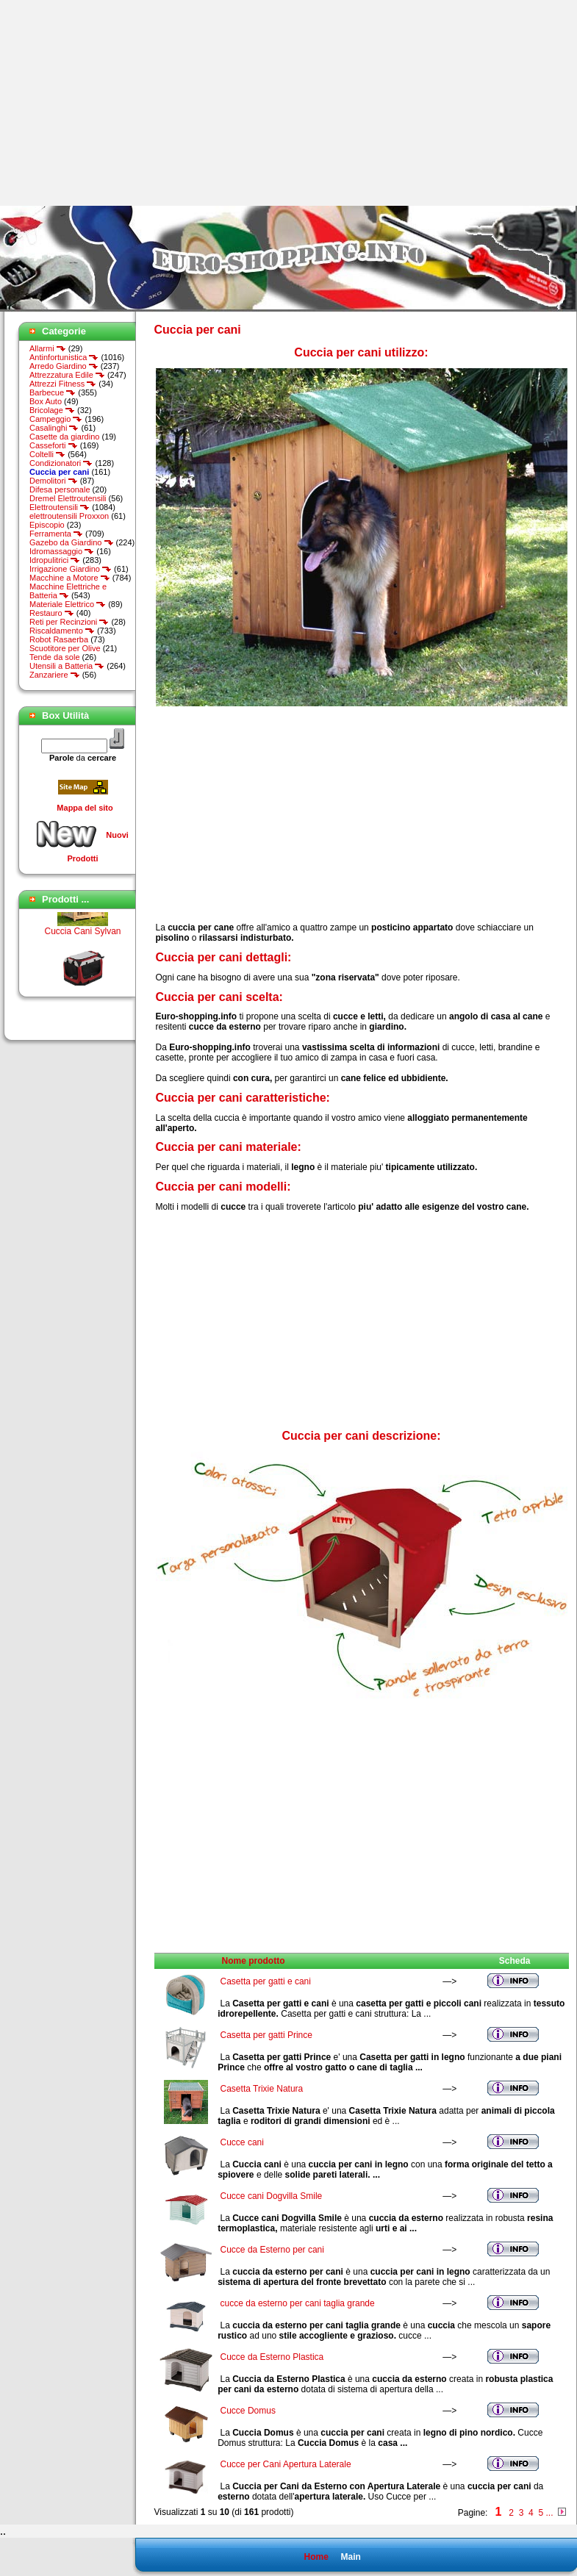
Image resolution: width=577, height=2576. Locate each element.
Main (350, 2557)
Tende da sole (54, 657)
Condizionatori (61, 463)
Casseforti (53, 445)
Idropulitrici (54, 560)
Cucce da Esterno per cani (272, 2250)
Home (316, 2557)
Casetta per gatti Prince (266, 2035)
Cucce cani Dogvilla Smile (272, 2196)
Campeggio (55, 419)
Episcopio (47, 524)
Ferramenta (56, 533)
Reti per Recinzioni (69, 621)
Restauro (51, 613)
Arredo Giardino (63, 366)
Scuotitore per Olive (65, 648)
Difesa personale (59, 489)
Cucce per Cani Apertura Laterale (286, 2464)
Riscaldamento (62, 630)
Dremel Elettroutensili (68, 498)
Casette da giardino (64, 436)
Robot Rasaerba (58, 639)
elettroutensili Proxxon (69, 516)
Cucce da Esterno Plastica (272, 2357)
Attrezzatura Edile (67, 374)
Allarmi (47, 348)
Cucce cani (242, 2142)
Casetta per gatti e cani (266, 1981)
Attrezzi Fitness (62, 383)
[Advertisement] (123, 103)
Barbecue (52, 392)
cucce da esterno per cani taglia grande (298, 2303)
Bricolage (52, 410)
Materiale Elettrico (67, 604)
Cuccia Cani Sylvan (82, 939)
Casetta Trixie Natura (262, 2089)
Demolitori (53, 480)
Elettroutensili (59, 507)
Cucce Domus (248, 2410)
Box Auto (45, 401)
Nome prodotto (253, 1961)
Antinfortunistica (63, 357)
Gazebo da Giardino (71, 542)
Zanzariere (54, 674)
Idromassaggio (61, 551)
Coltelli (47, 454)
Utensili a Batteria (66, 665)
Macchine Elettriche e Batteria (68, 591)
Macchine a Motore (69, 577)
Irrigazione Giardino (70, 568)
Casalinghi (54, 427)
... (549, 2513)
